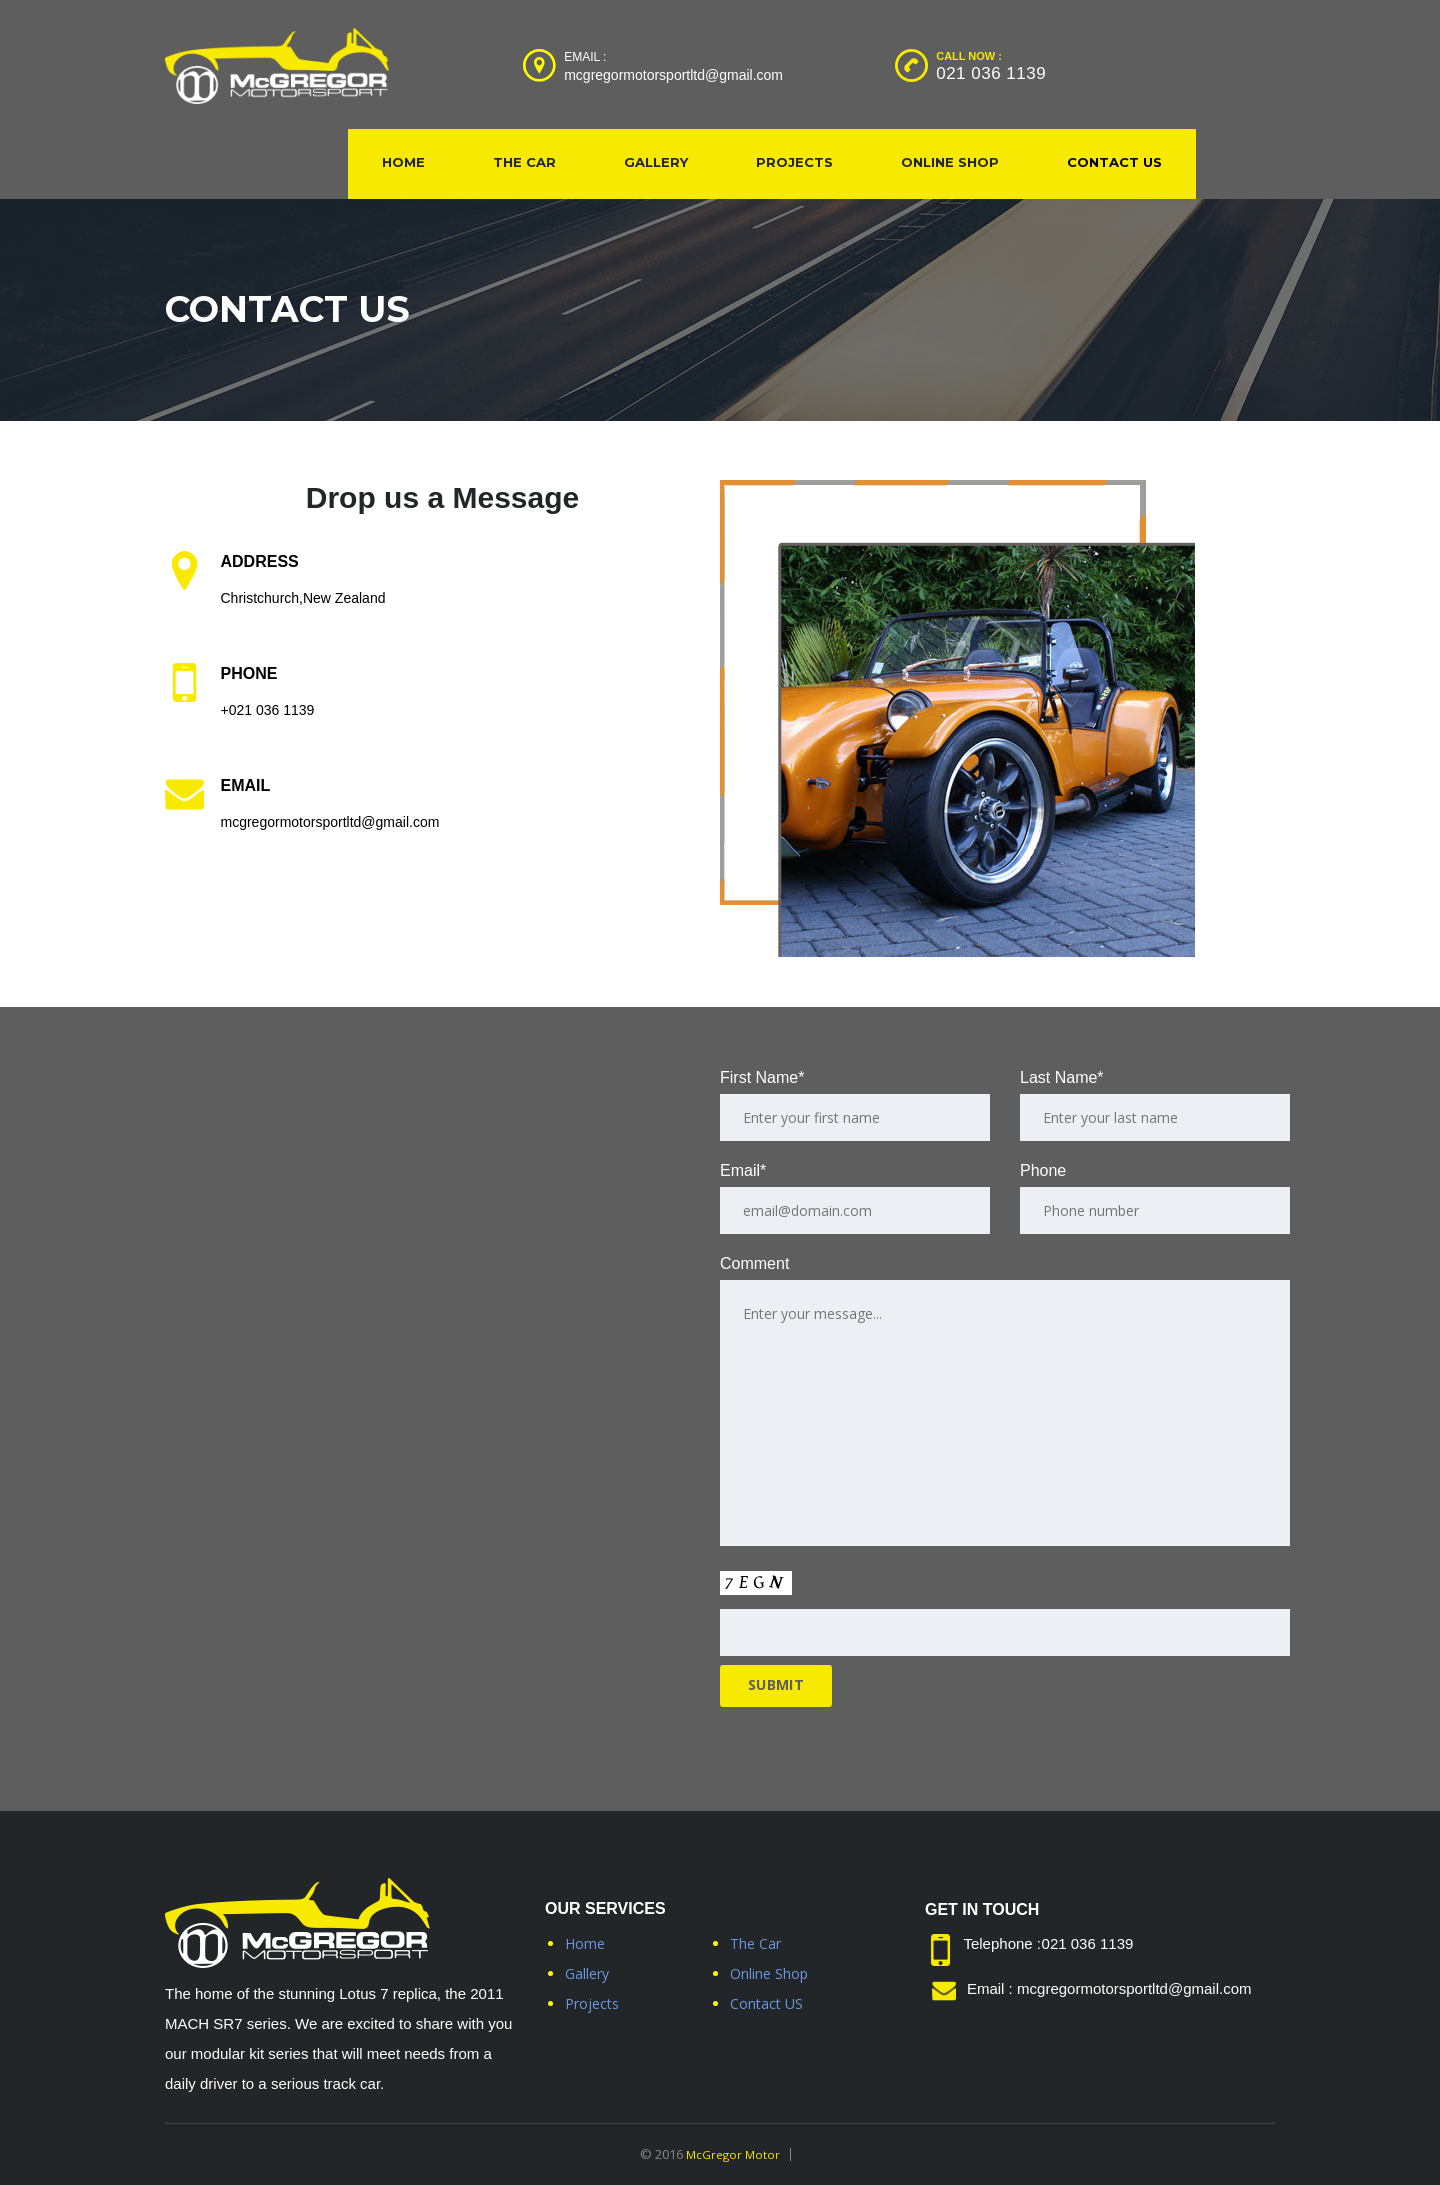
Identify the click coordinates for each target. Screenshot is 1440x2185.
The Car (524, 162)
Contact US (1114, 162)
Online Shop (950, 162)
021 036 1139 (991, 73)
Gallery (656, 162)
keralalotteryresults (985, 2023)
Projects (794, 162)
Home (403, 162)
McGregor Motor (732, 2154)
